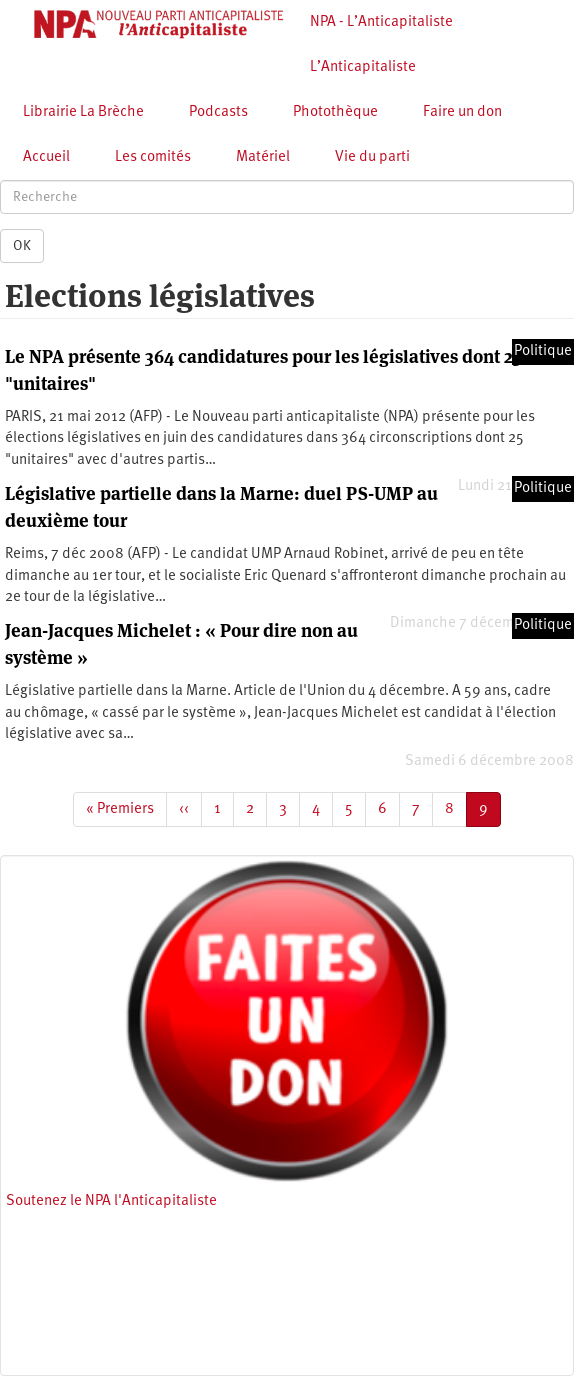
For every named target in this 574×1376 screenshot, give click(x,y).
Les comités (153, 157)
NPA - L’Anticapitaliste (381, 22)
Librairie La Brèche (83, 112)
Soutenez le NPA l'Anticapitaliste (111, 1201)
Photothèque (335, 112)
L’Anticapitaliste (363, 67)
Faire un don (462, 112)
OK (22, 246)
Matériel (263, 157)
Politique (543, 351)
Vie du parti (372, 157)
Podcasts (218, 112)
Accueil (46, 157)
